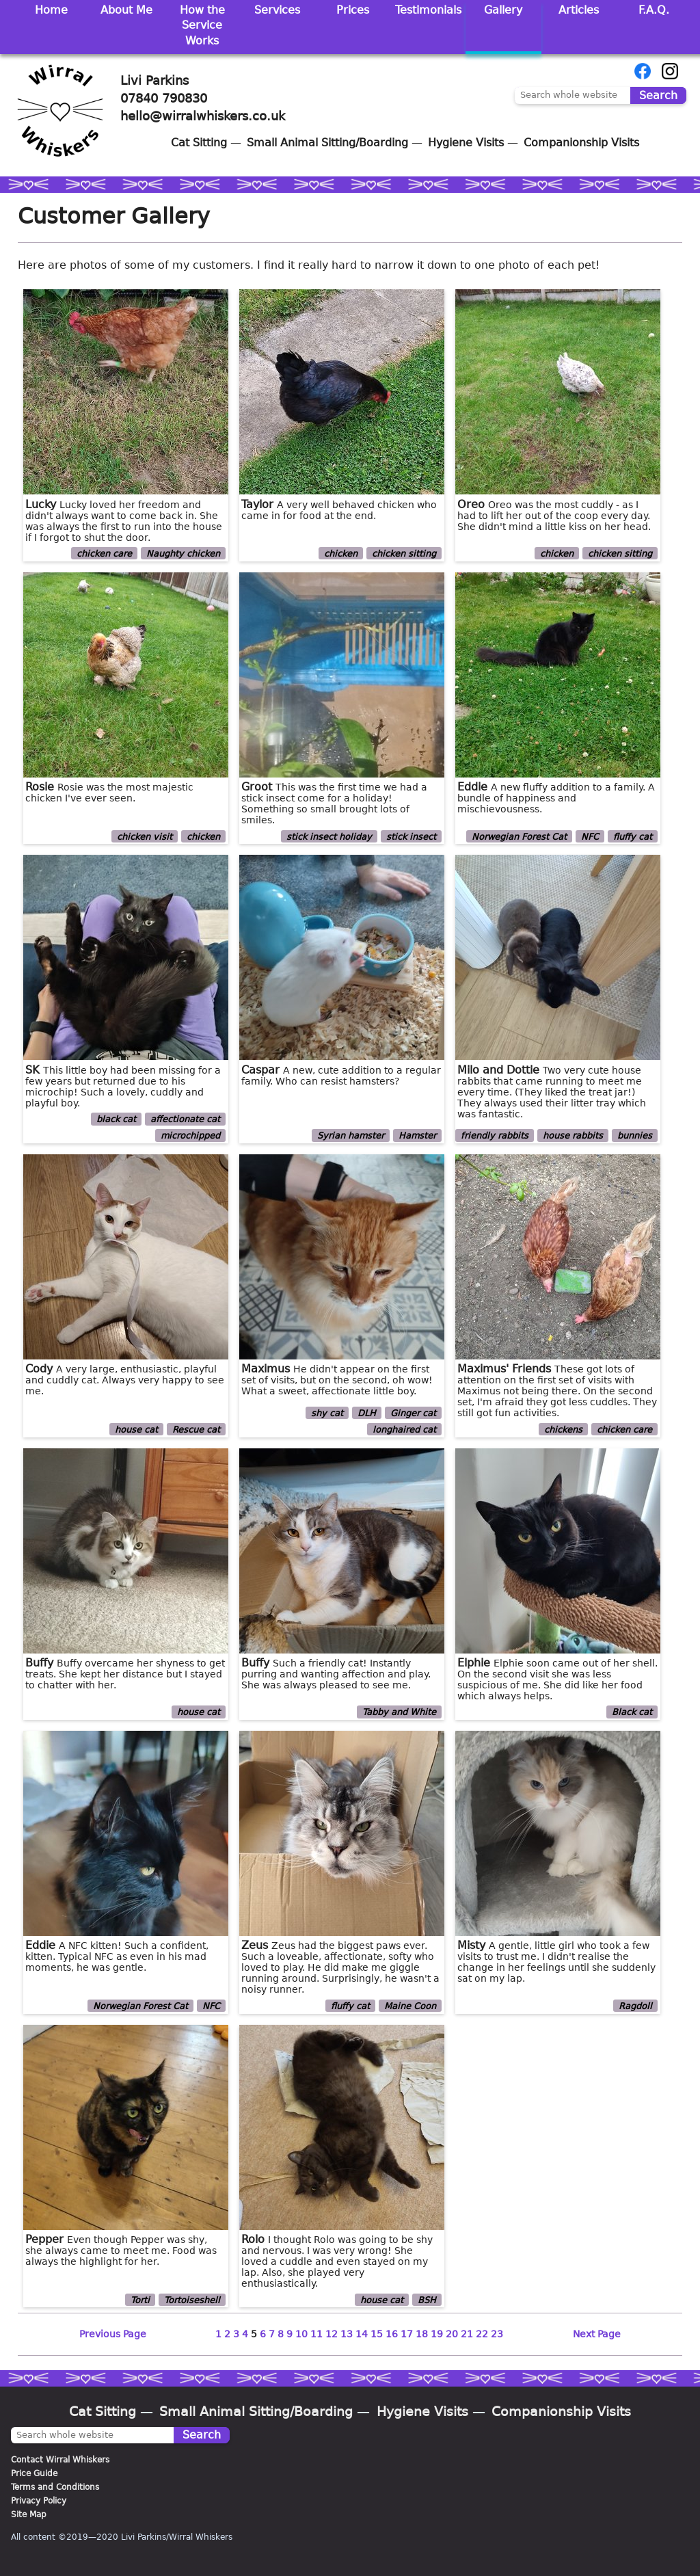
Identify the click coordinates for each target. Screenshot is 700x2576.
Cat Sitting (199, 142)
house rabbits (573, 1135)
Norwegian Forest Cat (519, 836)
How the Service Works (202, 25)
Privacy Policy (38, 2501)
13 (346, 2333)
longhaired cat (404, 1429)
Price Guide (34, 2473)
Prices (352, 9)
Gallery (503, 9)
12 (331, 2333)
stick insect (411, 836)
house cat (136, 1429)
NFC (590, 836)
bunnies (634, 1135)
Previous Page (112, 2333)
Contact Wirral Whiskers (60, 2460)
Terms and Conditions (55, 2487)
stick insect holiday (329, 836)
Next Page (597, 2333)
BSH (427, 2299)
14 (361, 2333)
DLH (367, 1413)
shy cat (327, 1413)
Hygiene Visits (466, 142)
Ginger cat (413, 1413)
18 (422, 2333)
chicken (341, 553)
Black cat (632, 1712)
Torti (140, 2299)
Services (277, 9)
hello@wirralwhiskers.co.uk (202, 116)
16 (392, 2333)
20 (452, 2333)
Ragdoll (635, 2006)
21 (467, 2333)
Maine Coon (410, 2006)
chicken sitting (404, 553)
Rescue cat (196, 1429)
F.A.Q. (653, 9)
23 (497, 2333)
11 (316, 2333)
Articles (578, 9)
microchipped (190, 1135)
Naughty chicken (183, 553)
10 (301, 2333)
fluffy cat (632, 836)
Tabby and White (399, 1712)
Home (51, 9)
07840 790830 (163, 98)
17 (407, 2333)
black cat (116, 1119)
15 (377, 2333)
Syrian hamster (350, 1135)
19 (437, 2333)
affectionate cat (185, 1119)
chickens (563, 1429)
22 (482, 2333)
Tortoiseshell (192, 2299)
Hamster (417, 1135)
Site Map (28, 2514)
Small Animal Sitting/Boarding (327, 142)
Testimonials (428, 9)
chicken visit (144, 836)
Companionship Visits (581, 142)
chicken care (104, 553)
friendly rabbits (494, 1135)
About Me (126, 9)
